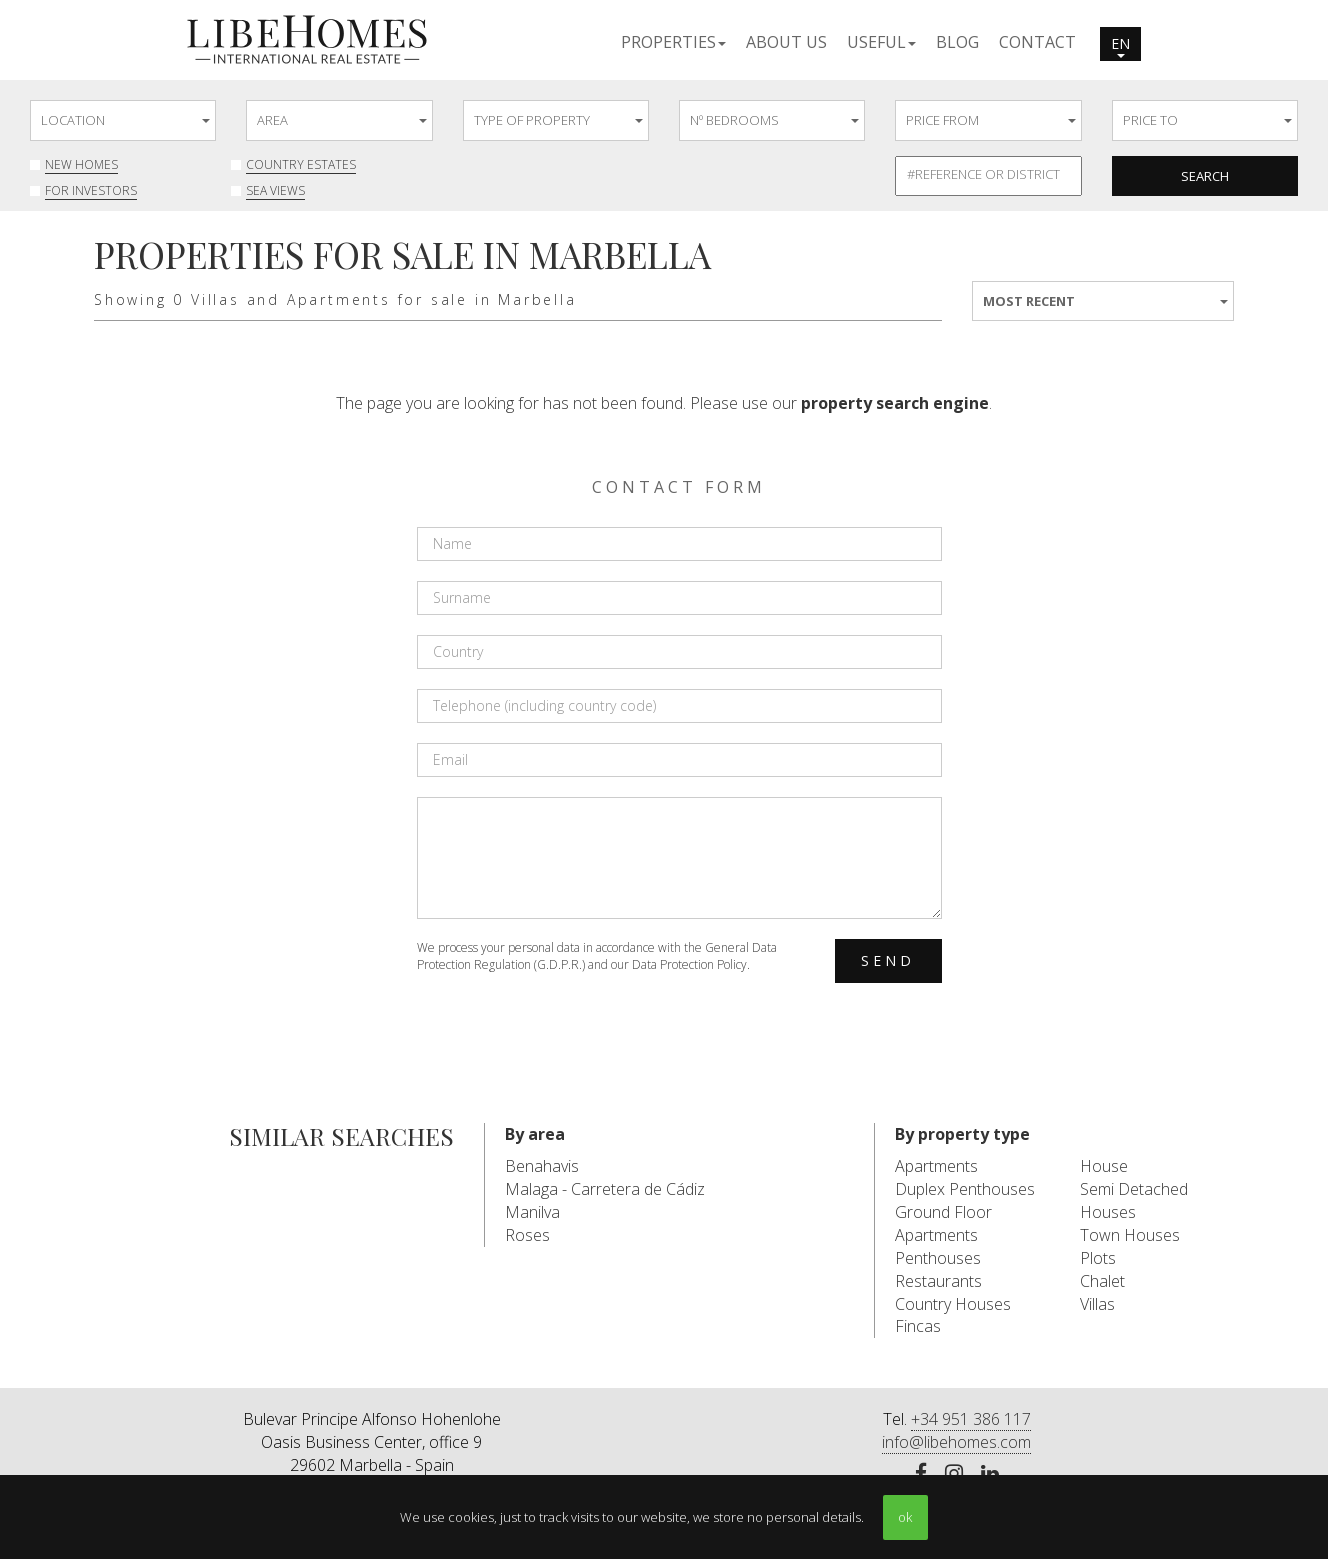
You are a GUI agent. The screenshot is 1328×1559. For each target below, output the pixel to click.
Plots (1098, 1258)
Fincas (918, 1326)
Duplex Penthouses (965, 1189)
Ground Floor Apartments (943, 1223)
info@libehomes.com (956, 1442)
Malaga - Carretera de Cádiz (605, 1189)
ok (905, 1517)
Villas (1097, 1304)
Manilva (532, 1212)
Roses (527, 1235)
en (1120, 46)
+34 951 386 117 (971, 1419)
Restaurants (938, 1281)
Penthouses (938, 1258)
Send (888, 960)
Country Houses (953, 1304)
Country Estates (301, 164)
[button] (673, 41)
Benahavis (542, 1166)
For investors (91, 190)
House (1104, 1166)
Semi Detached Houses (1134, 1200)
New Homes (81, 164)
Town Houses (1130, 1235)
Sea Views (275, 190)
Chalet (1102, 1281)
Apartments (936, 1166)
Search (1205, 176)
